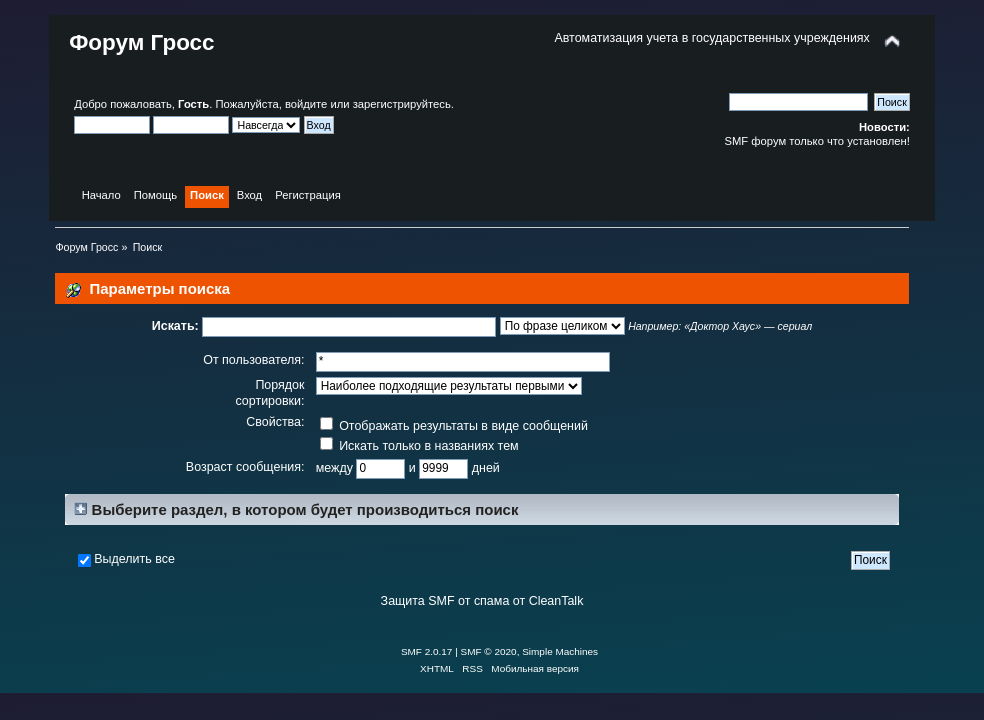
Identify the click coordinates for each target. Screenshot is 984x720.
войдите (306, 104)
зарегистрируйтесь (402, 104)
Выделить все (134, 559)
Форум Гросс (141, 42)
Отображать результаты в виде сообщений (454, 426)
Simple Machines (560, 651)
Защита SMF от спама (445, 601)
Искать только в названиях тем (419, 446)
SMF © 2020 (489, 651)
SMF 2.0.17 (427, 651)
